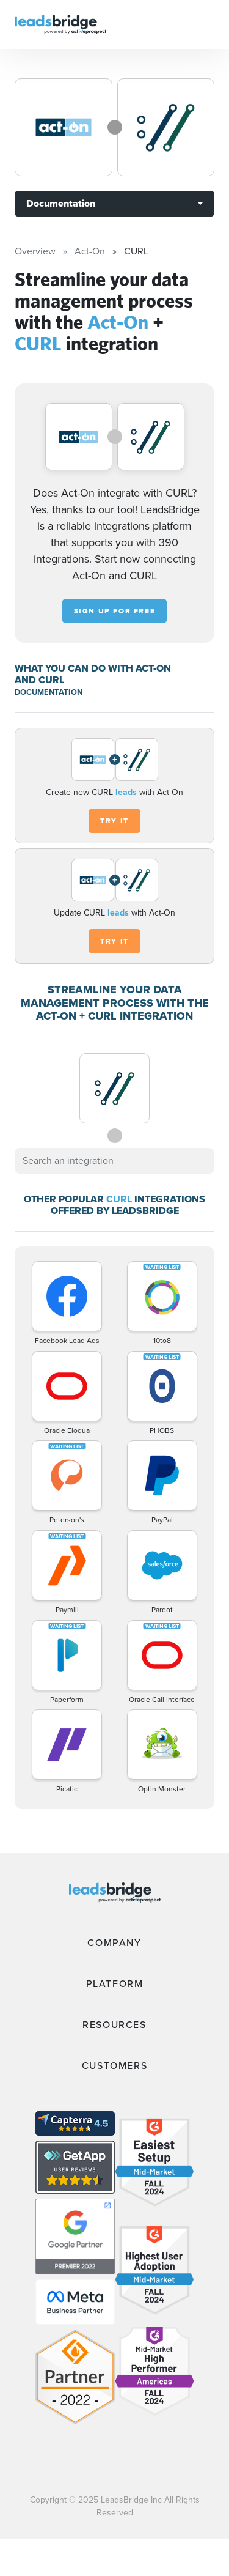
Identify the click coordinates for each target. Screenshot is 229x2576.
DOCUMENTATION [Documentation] (48, 692)
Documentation (60, 203)
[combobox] (114, 1161)
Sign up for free (115, 610)
